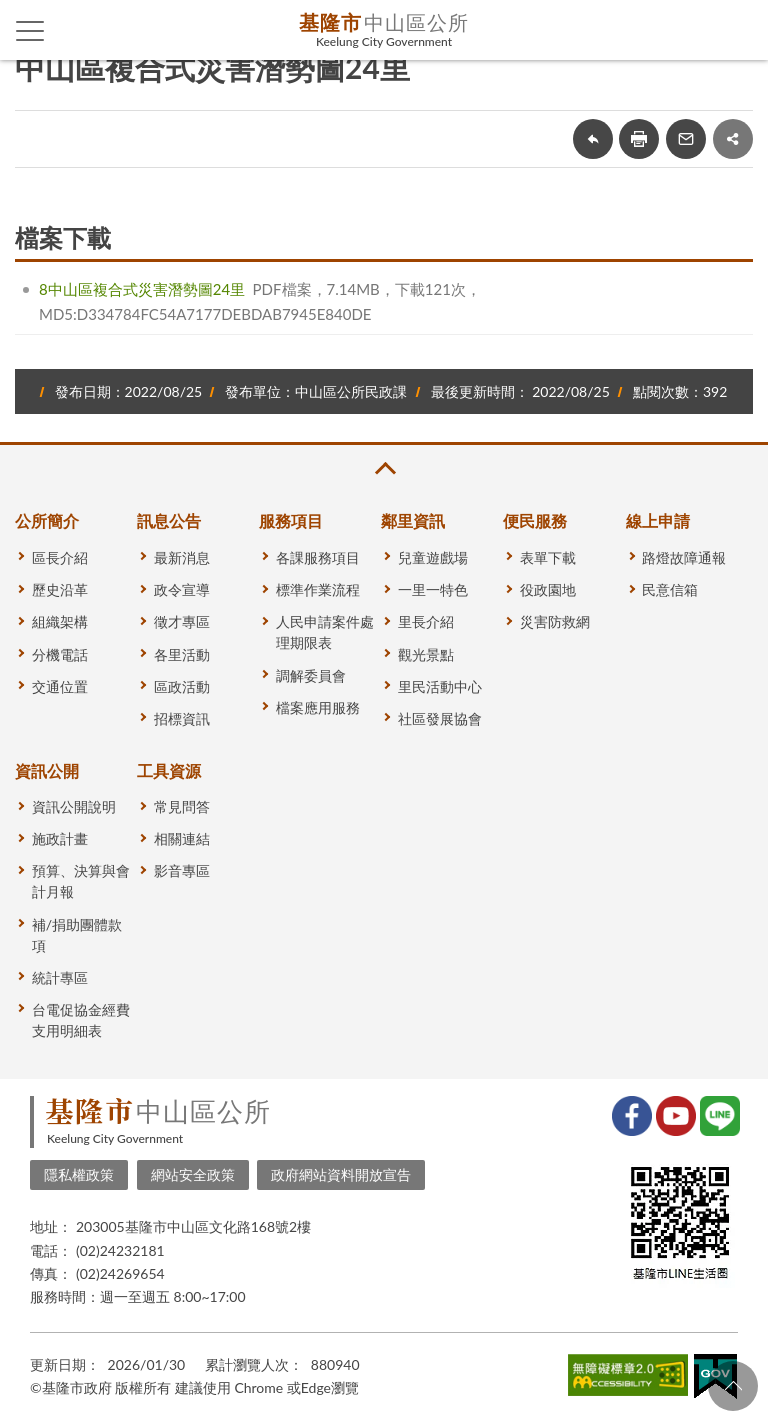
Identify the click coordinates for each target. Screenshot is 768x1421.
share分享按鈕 (733, 139)
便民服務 (535, 520)
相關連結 (182, 838)
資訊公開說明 (74, 806)
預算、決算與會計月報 (81, 881)
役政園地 (548, 589)
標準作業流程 (318, 589)
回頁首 (733, 1386)
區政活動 (182, 686)
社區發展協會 (440, 718)
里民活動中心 (440, 686)
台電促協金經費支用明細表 (81, 1020)
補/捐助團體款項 (77, 935)
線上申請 (658, 520)
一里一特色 (433, 589)
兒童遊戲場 (433, 557)
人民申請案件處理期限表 (325, 632)
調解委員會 (311, 675)
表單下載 (548, 557)
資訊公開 (47, 770)
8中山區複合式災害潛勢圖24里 (142, 289)
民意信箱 (670, 589)
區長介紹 (60, 557)
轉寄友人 (686, 139)
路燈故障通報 (684, 557)
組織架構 (60, 621)
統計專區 (60, 977)
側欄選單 (30, 31)
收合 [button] (384, 468)
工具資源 (169, 770)
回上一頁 (593, 139)
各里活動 (182, 654)
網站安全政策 (193, 1174)
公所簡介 (47, 520)
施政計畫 (60, 838)
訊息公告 (169, 520)
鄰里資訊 (413, 520)
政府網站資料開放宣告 (341, 1174)
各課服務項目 (318, 557)
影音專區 (182, 870)
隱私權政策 (79, 1174)
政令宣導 (182, 589)
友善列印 (639, 139)
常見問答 (182, 806)
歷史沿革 (60, 589)
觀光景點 (426, 654)
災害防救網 (555, 621)
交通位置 (60, 686)
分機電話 (60, 654)
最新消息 (182, 557)
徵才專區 (182, 621)
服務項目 (291, 520)
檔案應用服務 (318, 707)
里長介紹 (426, 621)
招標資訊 (182, 718)
